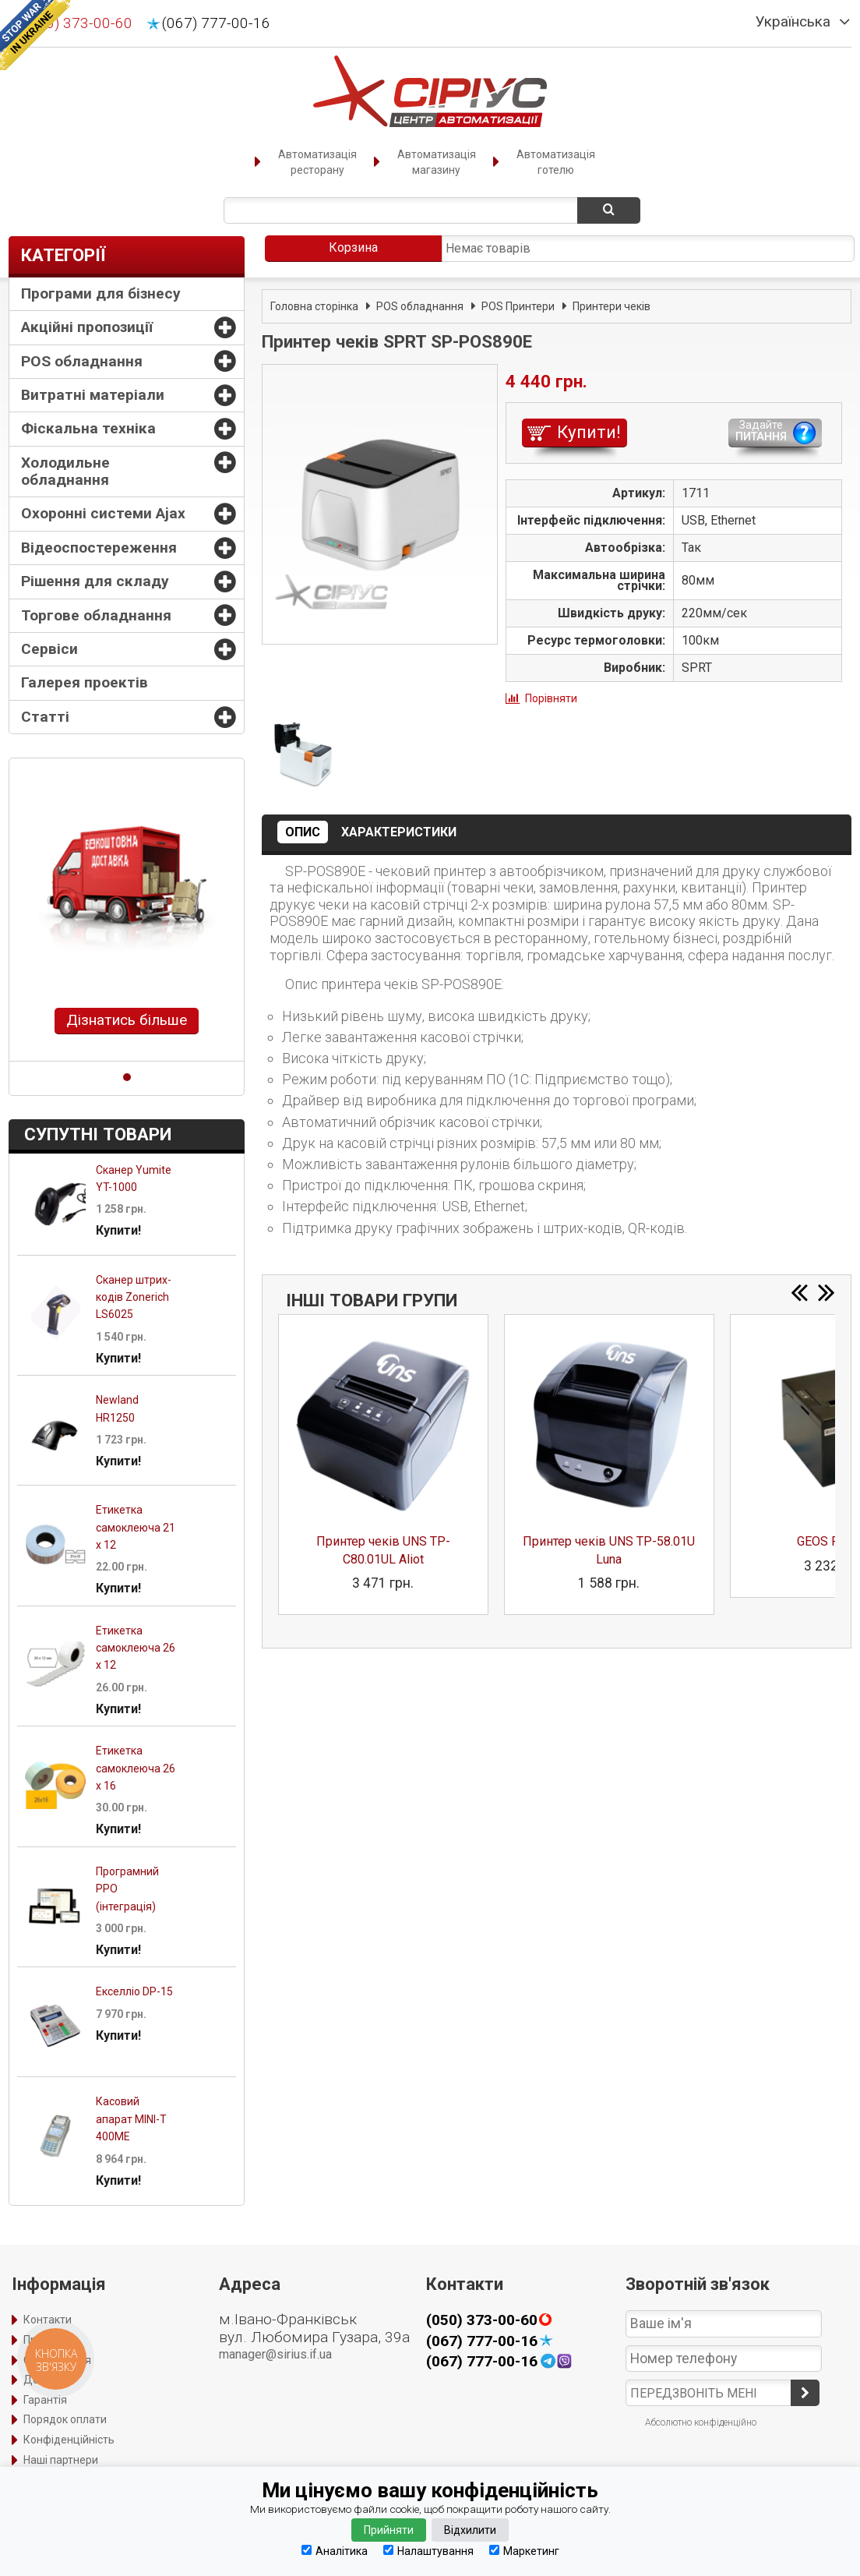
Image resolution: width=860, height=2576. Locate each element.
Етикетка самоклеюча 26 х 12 (135, 1648)
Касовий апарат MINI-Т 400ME (131, 2119)
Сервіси (49, 649)
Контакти (47, 2319)
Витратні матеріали (92, 395)
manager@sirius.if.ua (275, 2354)
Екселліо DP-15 (134, 1991)
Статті (45, 717)
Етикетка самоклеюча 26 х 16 (135, 1768)
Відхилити (470, 2530)
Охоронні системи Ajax (103, 513)
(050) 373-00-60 (78, 23)
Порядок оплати (65, 2419)
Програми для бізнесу (101, 293)
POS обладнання (82, 361)
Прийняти (389, 2530)
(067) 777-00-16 (216, 23)
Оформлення (57, 2360)
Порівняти (551, 698)
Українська (793, 21)
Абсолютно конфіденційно (700, 2422)
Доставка (48, 2379)
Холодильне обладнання (65, 471)
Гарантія (45, 2400)
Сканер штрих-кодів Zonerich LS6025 (133, 1297)
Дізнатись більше (126, 1020)
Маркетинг (524, 2551)
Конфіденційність (69, 2439)
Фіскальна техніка (88, 428)
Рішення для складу (95, 581)
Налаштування (428, 2551)
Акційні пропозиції (87, 327)
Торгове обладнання (96, 615)
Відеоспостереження (99, 548)
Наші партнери (60, 2460)
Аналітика (334, 2551)
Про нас (43, 2340)
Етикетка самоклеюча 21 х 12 (135, 1527)
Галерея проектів (84, 682)
